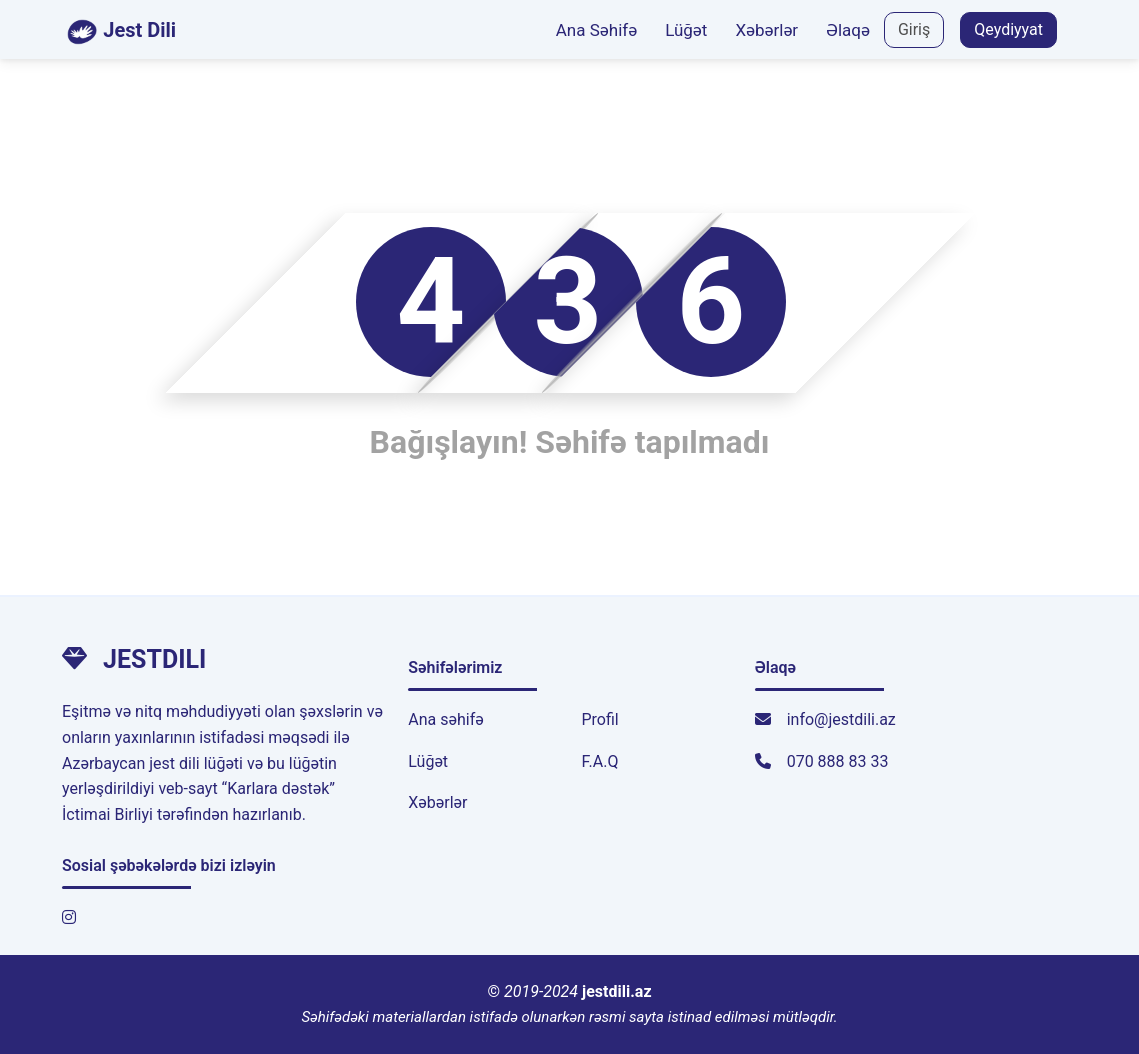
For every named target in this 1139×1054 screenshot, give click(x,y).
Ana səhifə (445, 719)
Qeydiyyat (1008, 29)
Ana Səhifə (596, 30)
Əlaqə (848, 30)
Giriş (914, 29)
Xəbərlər (766, 30)
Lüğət (686, 30)
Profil (599, 719)
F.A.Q (599, 761)
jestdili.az (617, 991)
